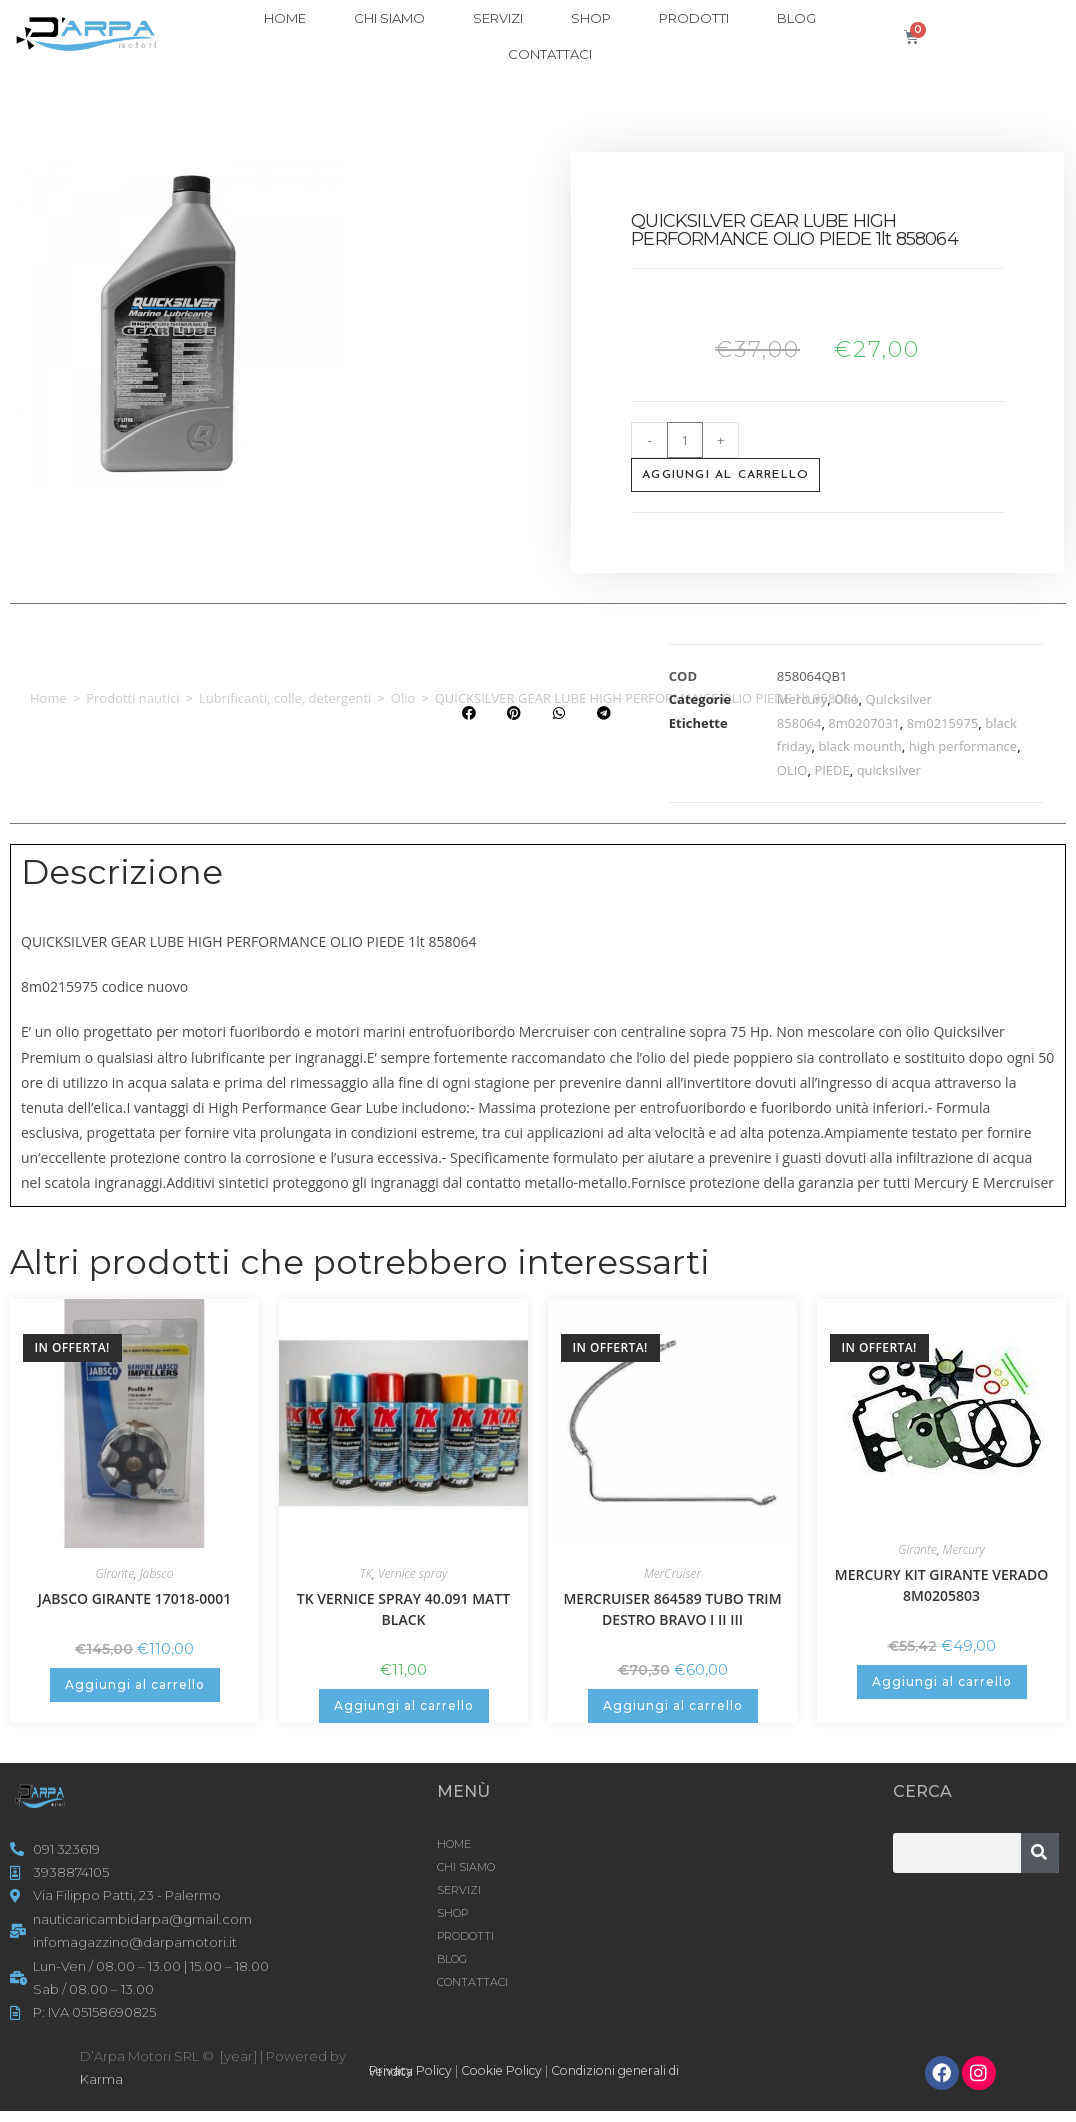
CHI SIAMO (389, 18)
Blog (796, 18)
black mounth (859, 746)
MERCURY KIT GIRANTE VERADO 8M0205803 (942, 1585)
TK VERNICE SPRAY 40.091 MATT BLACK (403, 1609)
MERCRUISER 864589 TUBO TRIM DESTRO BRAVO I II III (672, 1609)
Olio (403, 698)
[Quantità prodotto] (685, 440)
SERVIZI (498, 18)
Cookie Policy (512, 2070)
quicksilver (889, 770)
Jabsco (157, 1573)
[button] (468, 713)
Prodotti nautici (132, 698)
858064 (799, 723)
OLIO (792, 770)
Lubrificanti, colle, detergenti (285, 698)
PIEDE (831, 770)
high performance (963, 746)
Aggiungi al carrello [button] (135, 1684)
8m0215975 (943, 723)
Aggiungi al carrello (725, 475)
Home (48, 698)
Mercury (802, 699)
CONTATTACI (550, 54)
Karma (101, 2079)
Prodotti (694, 18)
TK (366, 1573)
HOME (285, 18)
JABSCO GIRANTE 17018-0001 (134, 1598)
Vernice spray (412, 1573)
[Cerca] (1040, 1853)
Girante (114, 1573)
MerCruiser (672, 1573)
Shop (591, 18)
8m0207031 (864, 723)
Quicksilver (899, 699)
